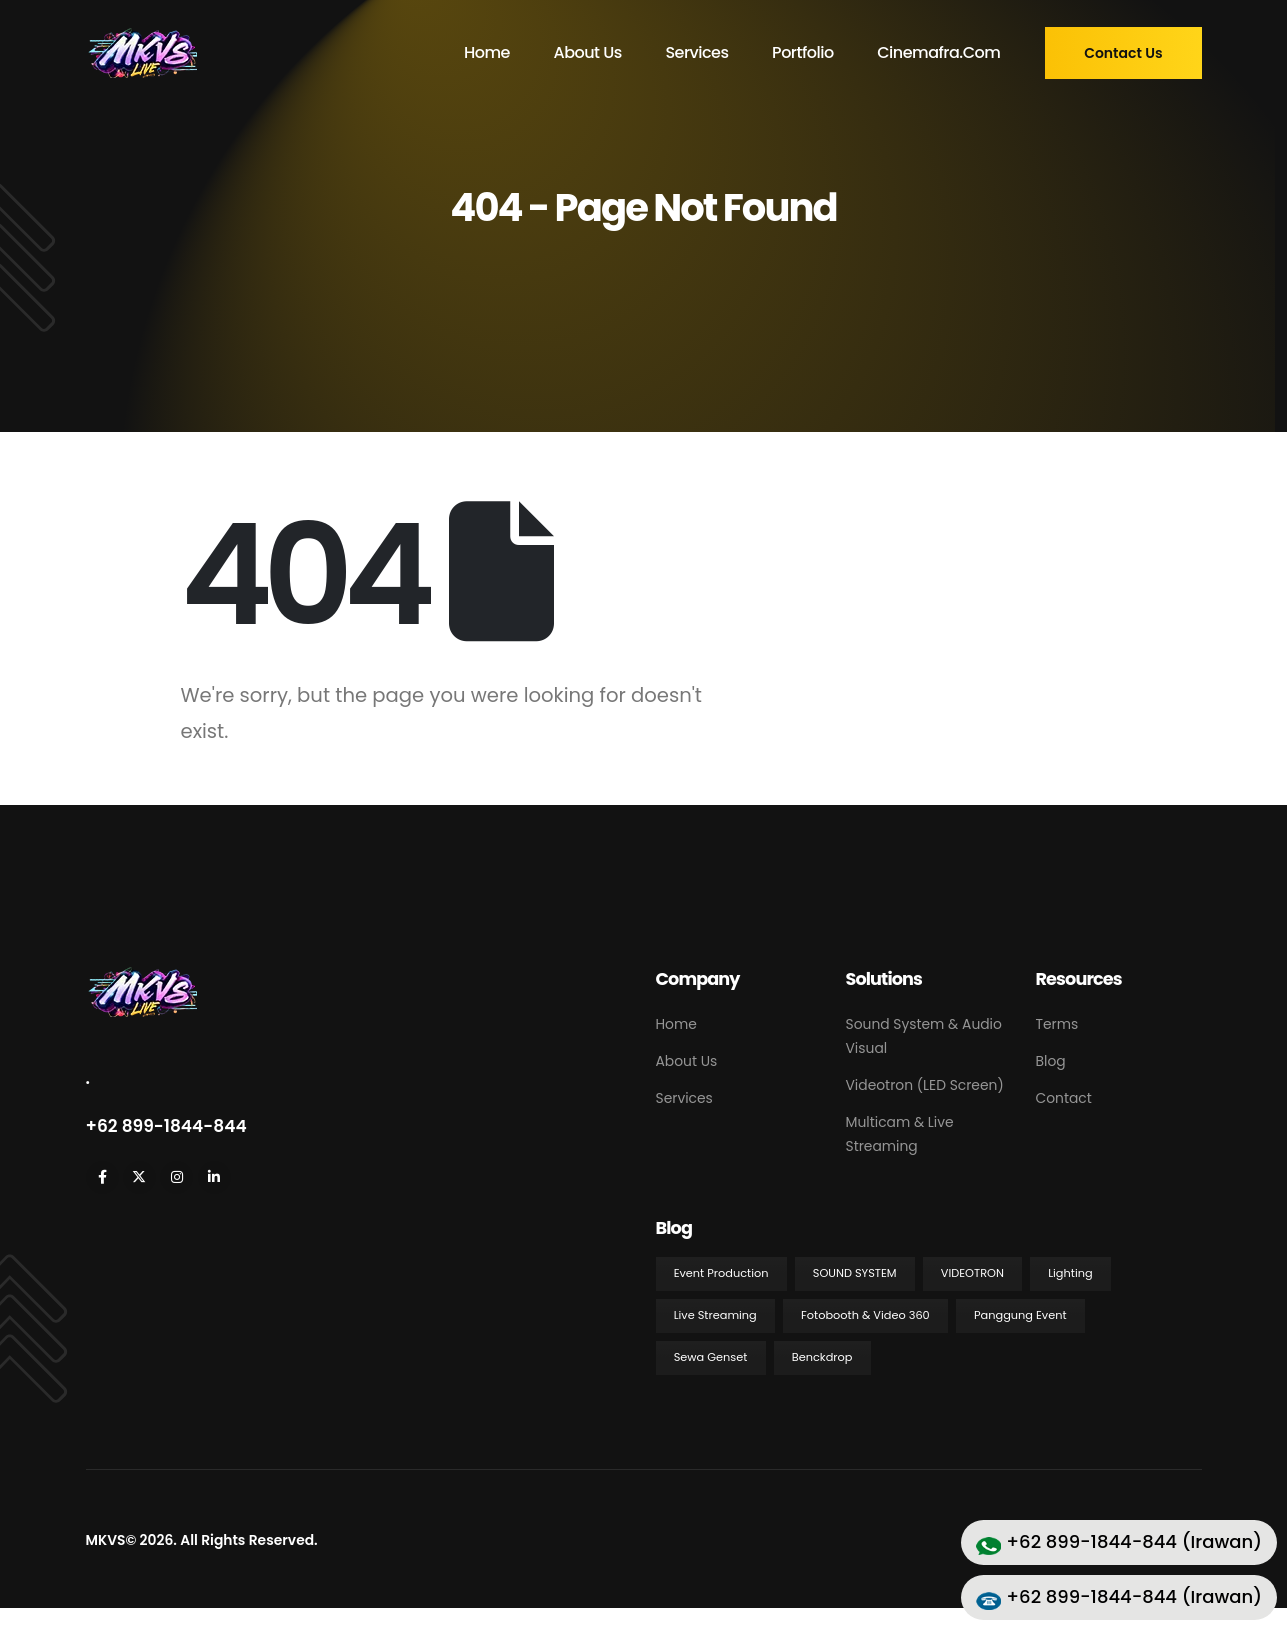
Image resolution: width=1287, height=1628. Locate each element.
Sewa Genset (711, 1357)
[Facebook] (102, 1177)
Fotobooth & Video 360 (865, 1315)
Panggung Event (1020, 1315)
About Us (587, 52)
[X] (139, 1177)
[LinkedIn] (214, 1177)
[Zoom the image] (141, 976)
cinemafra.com (938, 52)
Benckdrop (822, 1357)
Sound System (855, 1273)
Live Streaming (715, 1315)
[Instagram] (176, 1177)
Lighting (1070, 1273)
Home (487, 52)
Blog (1051, 1061)
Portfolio (803, 52)
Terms (1057, 1024)
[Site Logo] (141, 53)
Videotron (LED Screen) (925, 1085)
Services (696, 52)
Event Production (721, 1273)
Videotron (972, 1273)
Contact (1064, 1098)
